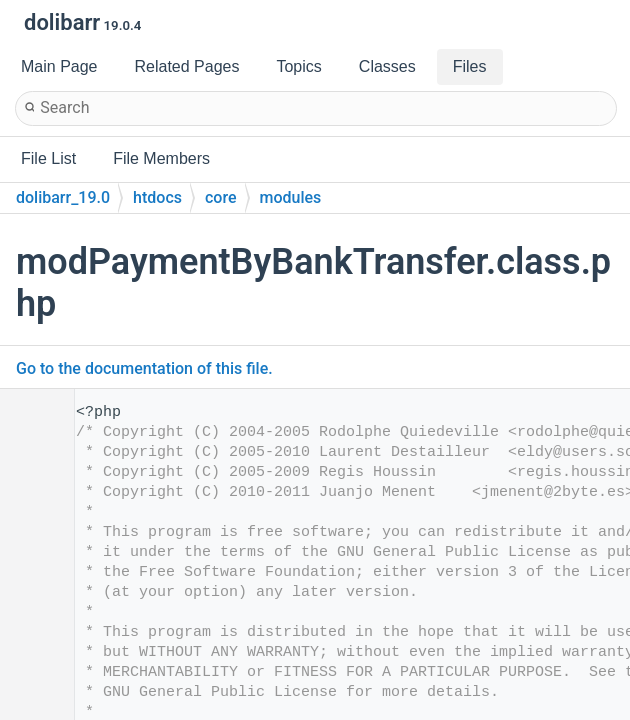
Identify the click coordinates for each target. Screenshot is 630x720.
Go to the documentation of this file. (144, 368)
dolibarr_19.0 (63, 197)
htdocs (157, 197)
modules (291, 197)
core (221, 197)
